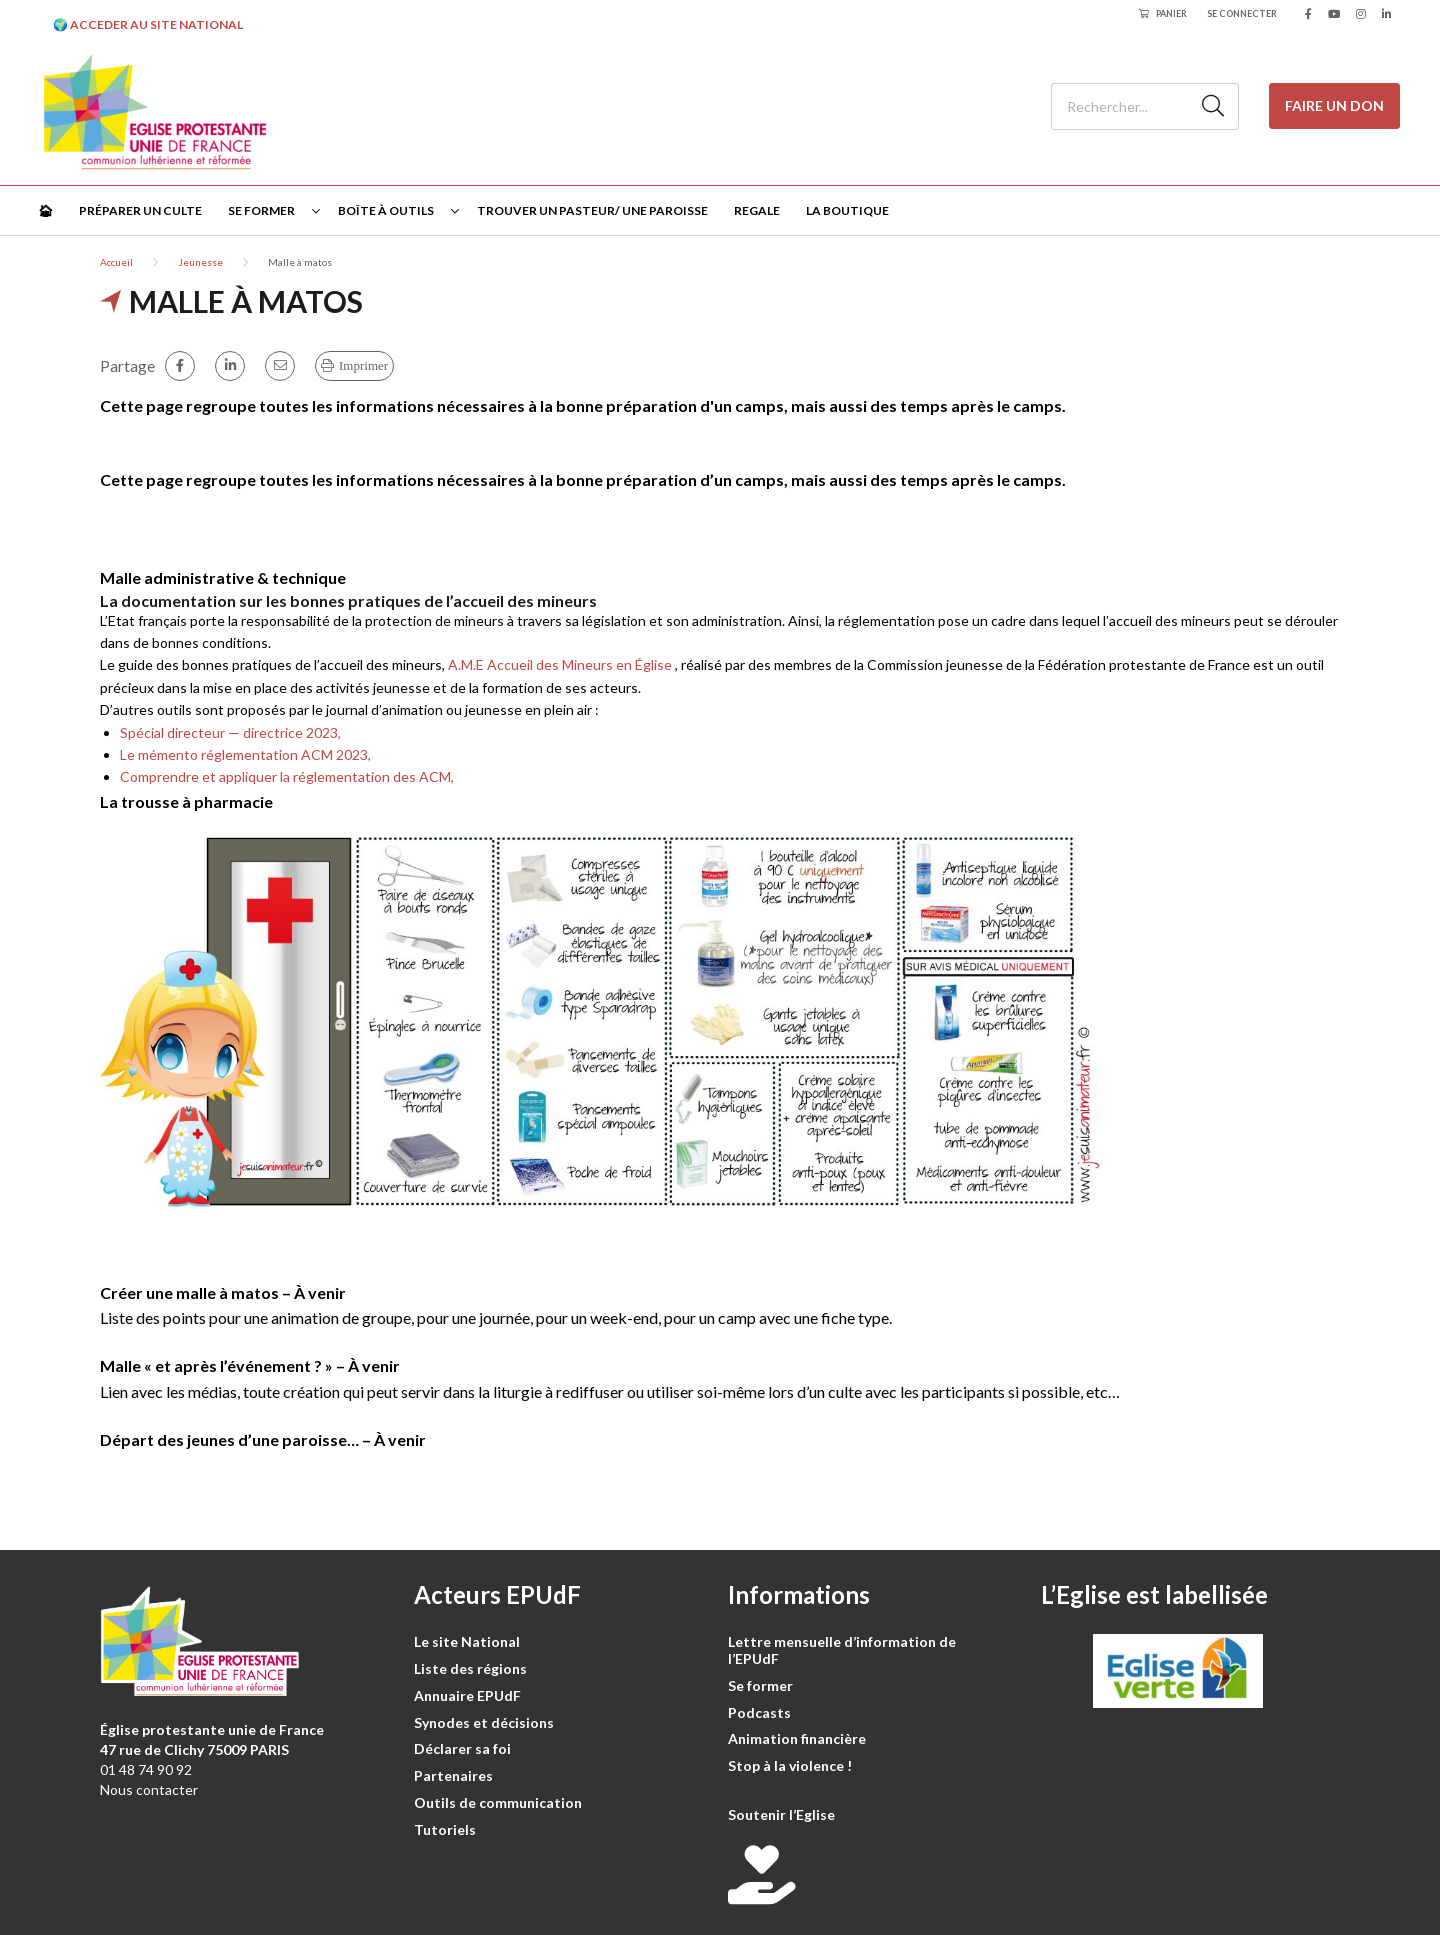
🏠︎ (45, 210)
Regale (757, 210)
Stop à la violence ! (790, 1765)
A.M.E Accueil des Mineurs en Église (560, 664)
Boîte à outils (386, 210)
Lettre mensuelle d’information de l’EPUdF (842, 1650)
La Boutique (847, 210)
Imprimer (363, 365)
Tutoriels (445, 1829)
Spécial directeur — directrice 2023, (232, 732)
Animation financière (797, 1738)
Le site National (467, 1641)
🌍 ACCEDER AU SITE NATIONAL (148, 24)
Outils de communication (498, 1802)
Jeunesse (200, 262)
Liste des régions (470, 1668)
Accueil (116, 262)
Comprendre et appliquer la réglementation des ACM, (287, 776)
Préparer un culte (140, 210)
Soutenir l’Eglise (781, 1814)
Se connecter (1242, 13)
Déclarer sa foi (462, 1748)
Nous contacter (149, 1789)
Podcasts (759, 1712)
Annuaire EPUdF (467, 1695)
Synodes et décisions (484, 1722)
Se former (261, 210)
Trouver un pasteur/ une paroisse (592, 210)
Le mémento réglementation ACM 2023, (247, 754)
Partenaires (453, 1775)
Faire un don (1334, 105)
